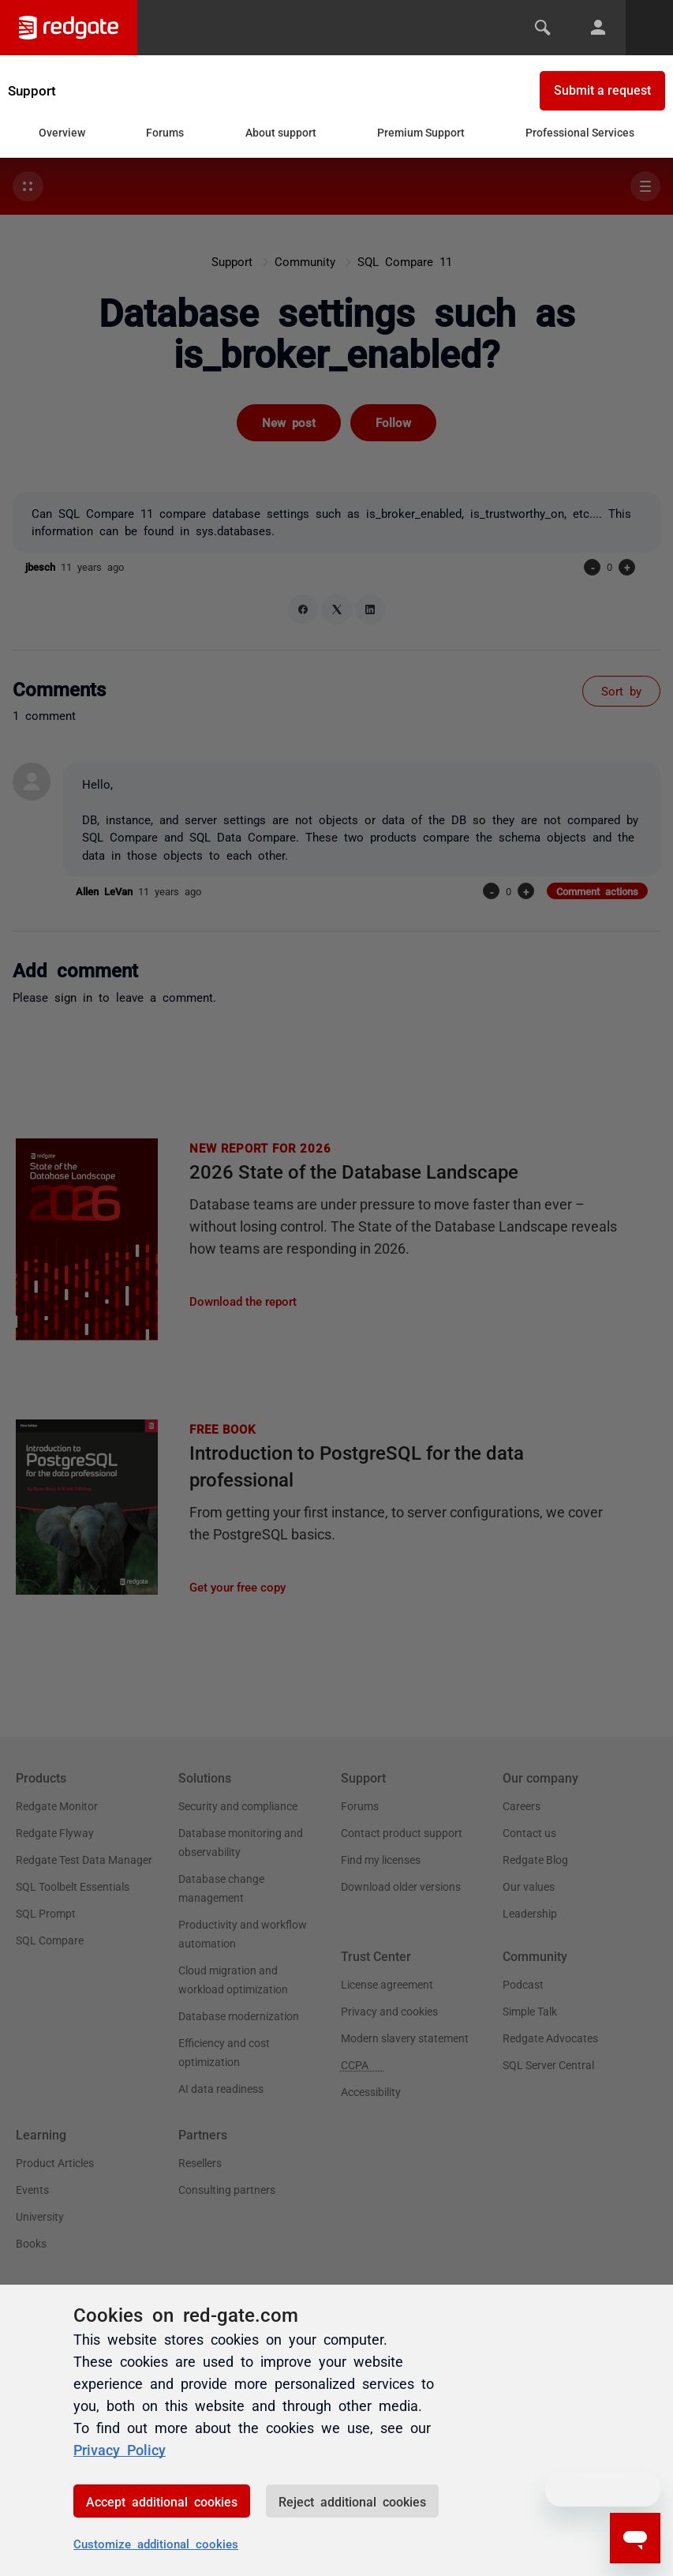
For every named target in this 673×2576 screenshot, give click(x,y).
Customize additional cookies (155, 2543)
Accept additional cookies (161, 2501)
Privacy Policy (119, 2449)
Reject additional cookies (352, 2501)
